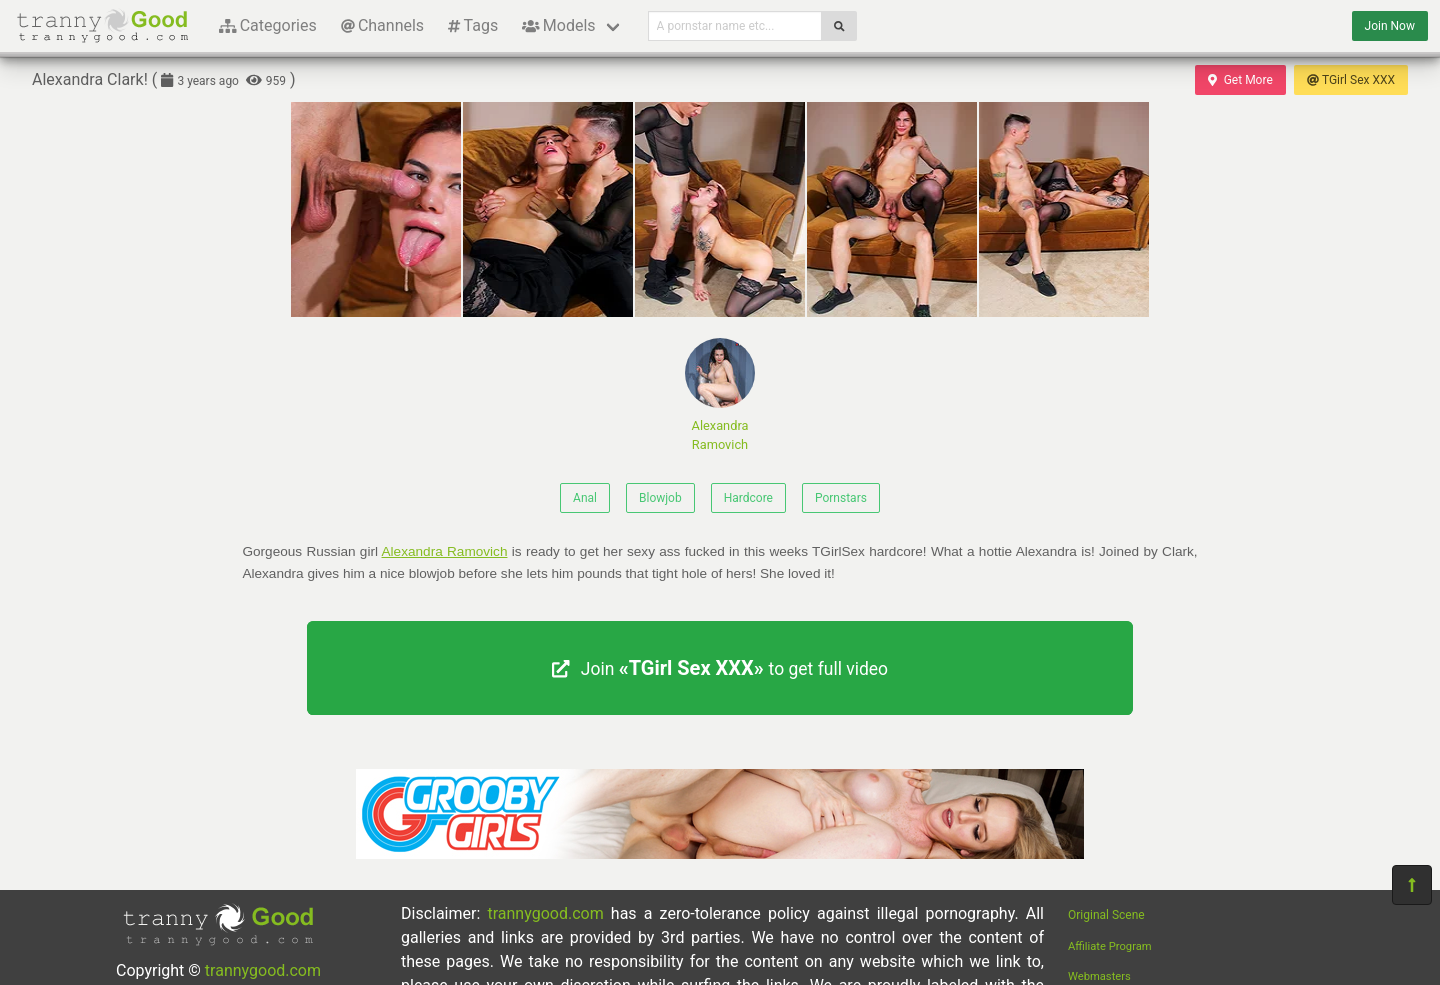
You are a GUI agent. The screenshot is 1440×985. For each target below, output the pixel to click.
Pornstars (841, 498)
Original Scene (1106, 915)
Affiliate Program (1110, 946)
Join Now (1390, 26)
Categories (268, 25)
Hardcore (748, 498)
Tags (473, 25)
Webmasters (1099, 976)
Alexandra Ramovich (720, 395)
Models (558, 25)
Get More (1240, 80)
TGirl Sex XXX (1351, 80)
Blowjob (660, 498)
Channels (382, 25)
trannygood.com (263, 970)
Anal (585, 498)
